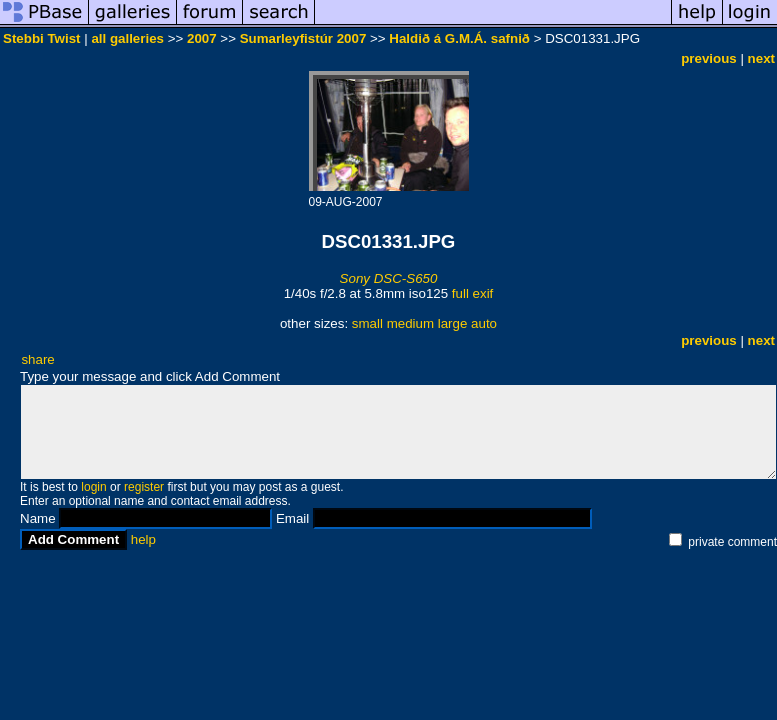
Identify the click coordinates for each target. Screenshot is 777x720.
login (93, 487)
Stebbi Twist (42, 38)
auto (484, 323)
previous (709, 58)
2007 (202, 38)
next (761, 58)
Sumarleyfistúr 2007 (303, 38)
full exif (472, 293)
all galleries (127, 38)
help (143, 539)
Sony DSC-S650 (389, 278)
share (37, 359)
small (367, 323)
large (453, 323)
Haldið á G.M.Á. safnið (459, 38)
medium (410, 323)
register (144, 487)
